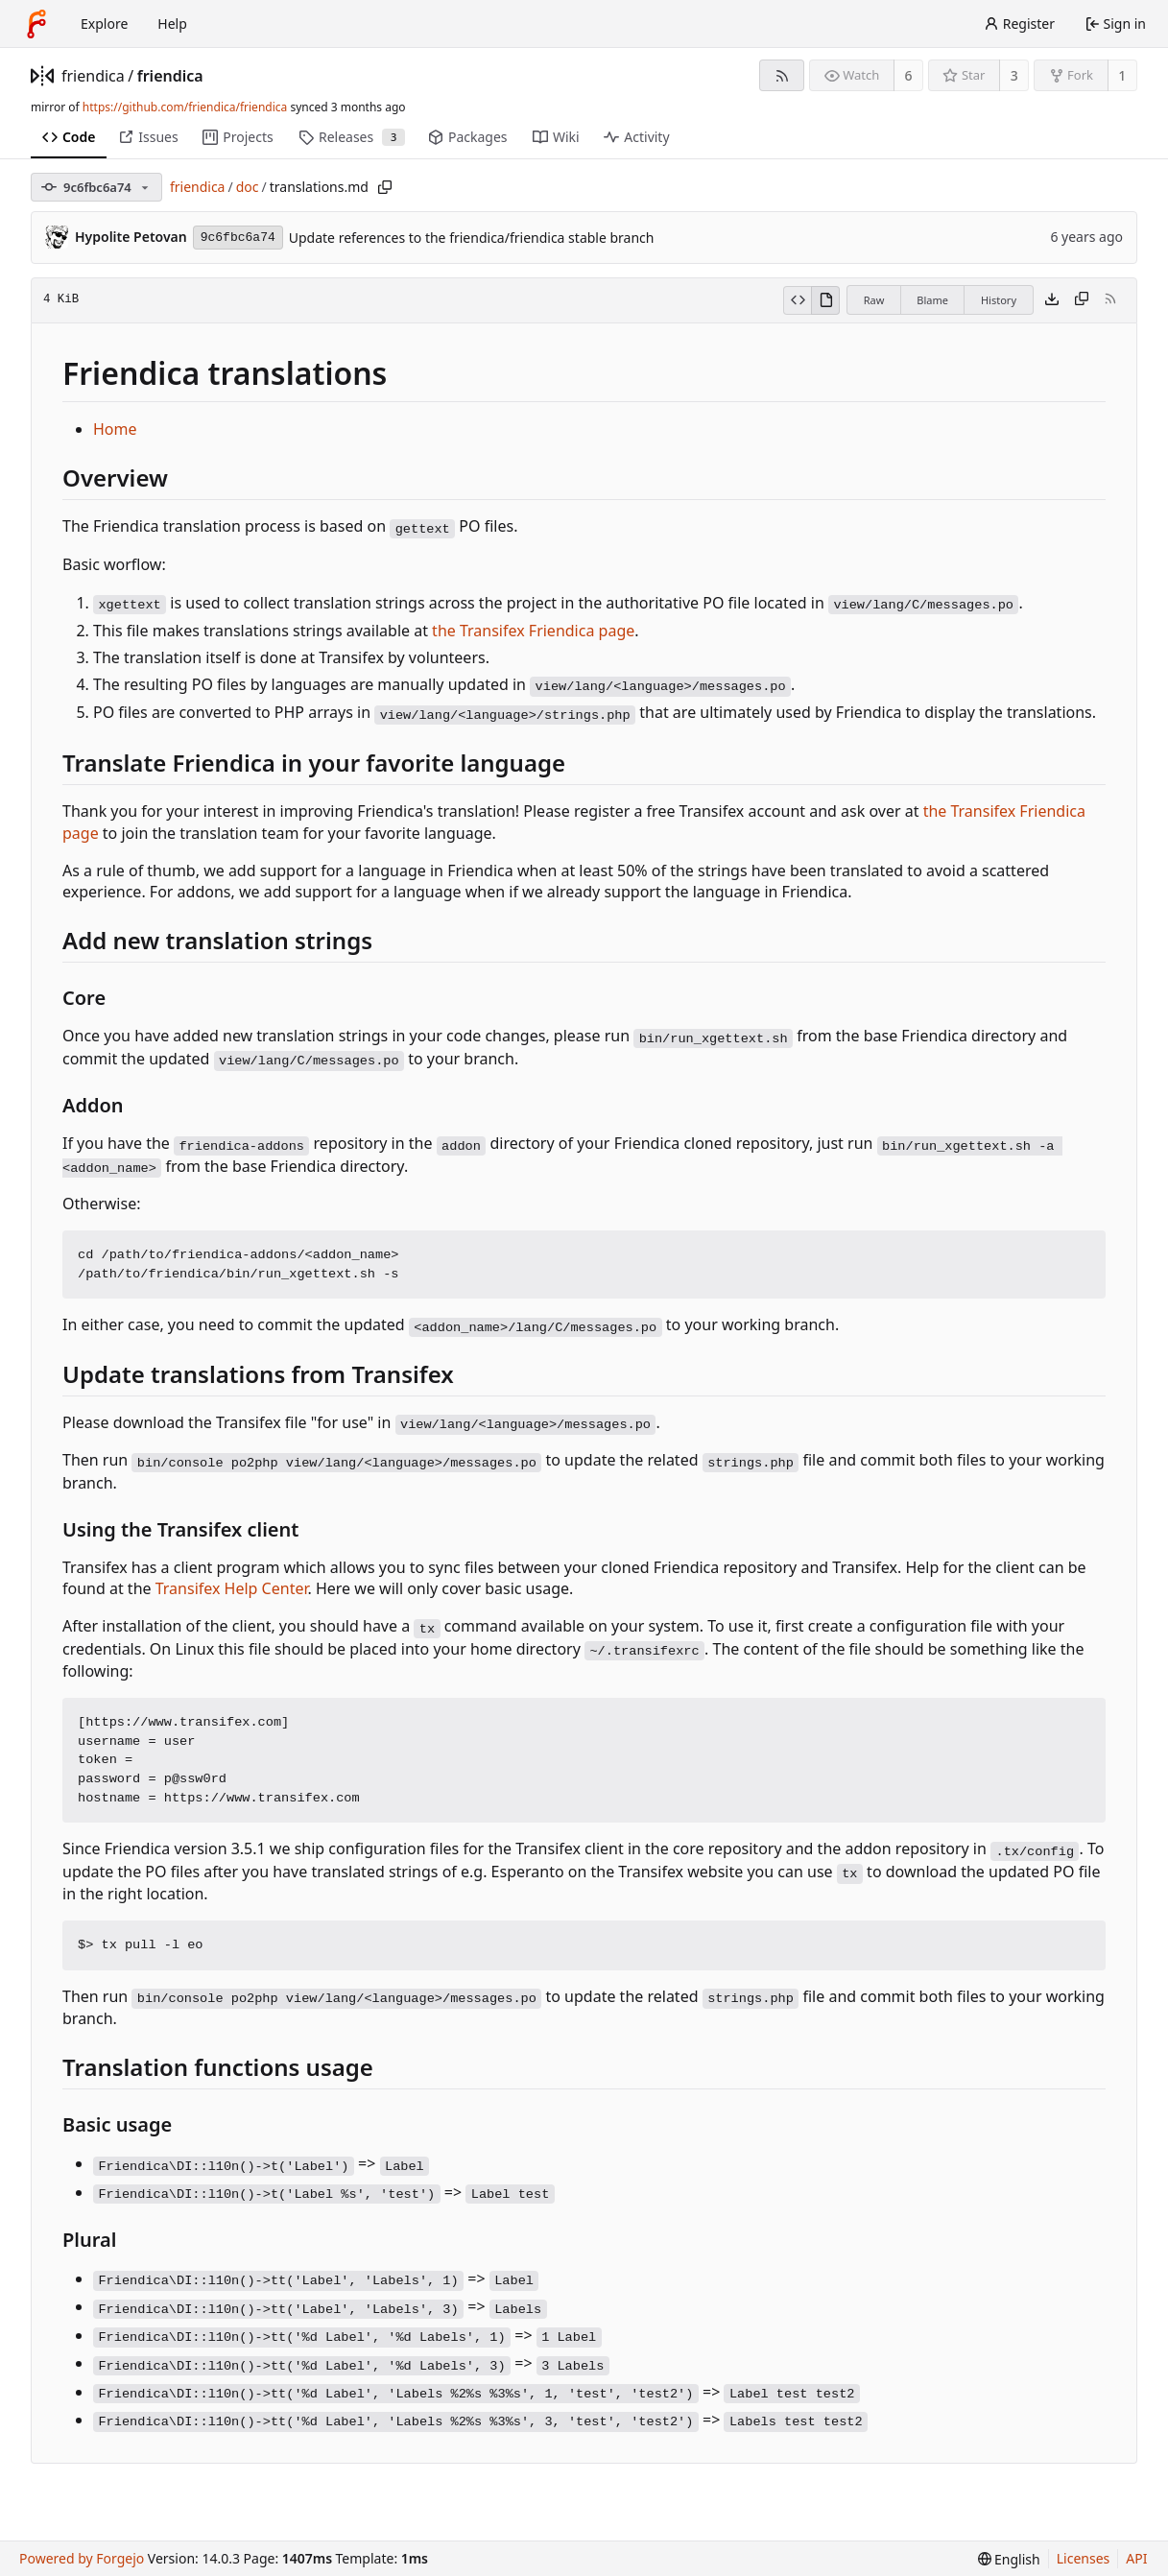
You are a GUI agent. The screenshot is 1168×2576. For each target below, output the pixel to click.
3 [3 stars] (1014, 75)
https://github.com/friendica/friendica (185, 107)
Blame (932, 300)
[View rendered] (825, 300)
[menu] (1009, 2559)
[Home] (36, 24)
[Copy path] (384, 187)
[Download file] (1052, 300)
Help (172, 23)
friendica (93, 75)
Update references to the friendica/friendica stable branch (472, 237)
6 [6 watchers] (909, 75)
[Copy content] (1081, 300)
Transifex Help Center (231, 1588)
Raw (874, 300)
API (1136, 2558)
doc (247, 187)
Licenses (1083, 2558)
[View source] (797, 300)
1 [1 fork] (1122, 75)
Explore (104, 23)
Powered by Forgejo (81, 2558)
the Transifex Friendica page (533, 630)
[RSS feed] (781, 75)
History (998, 300)
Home (115, 429)
